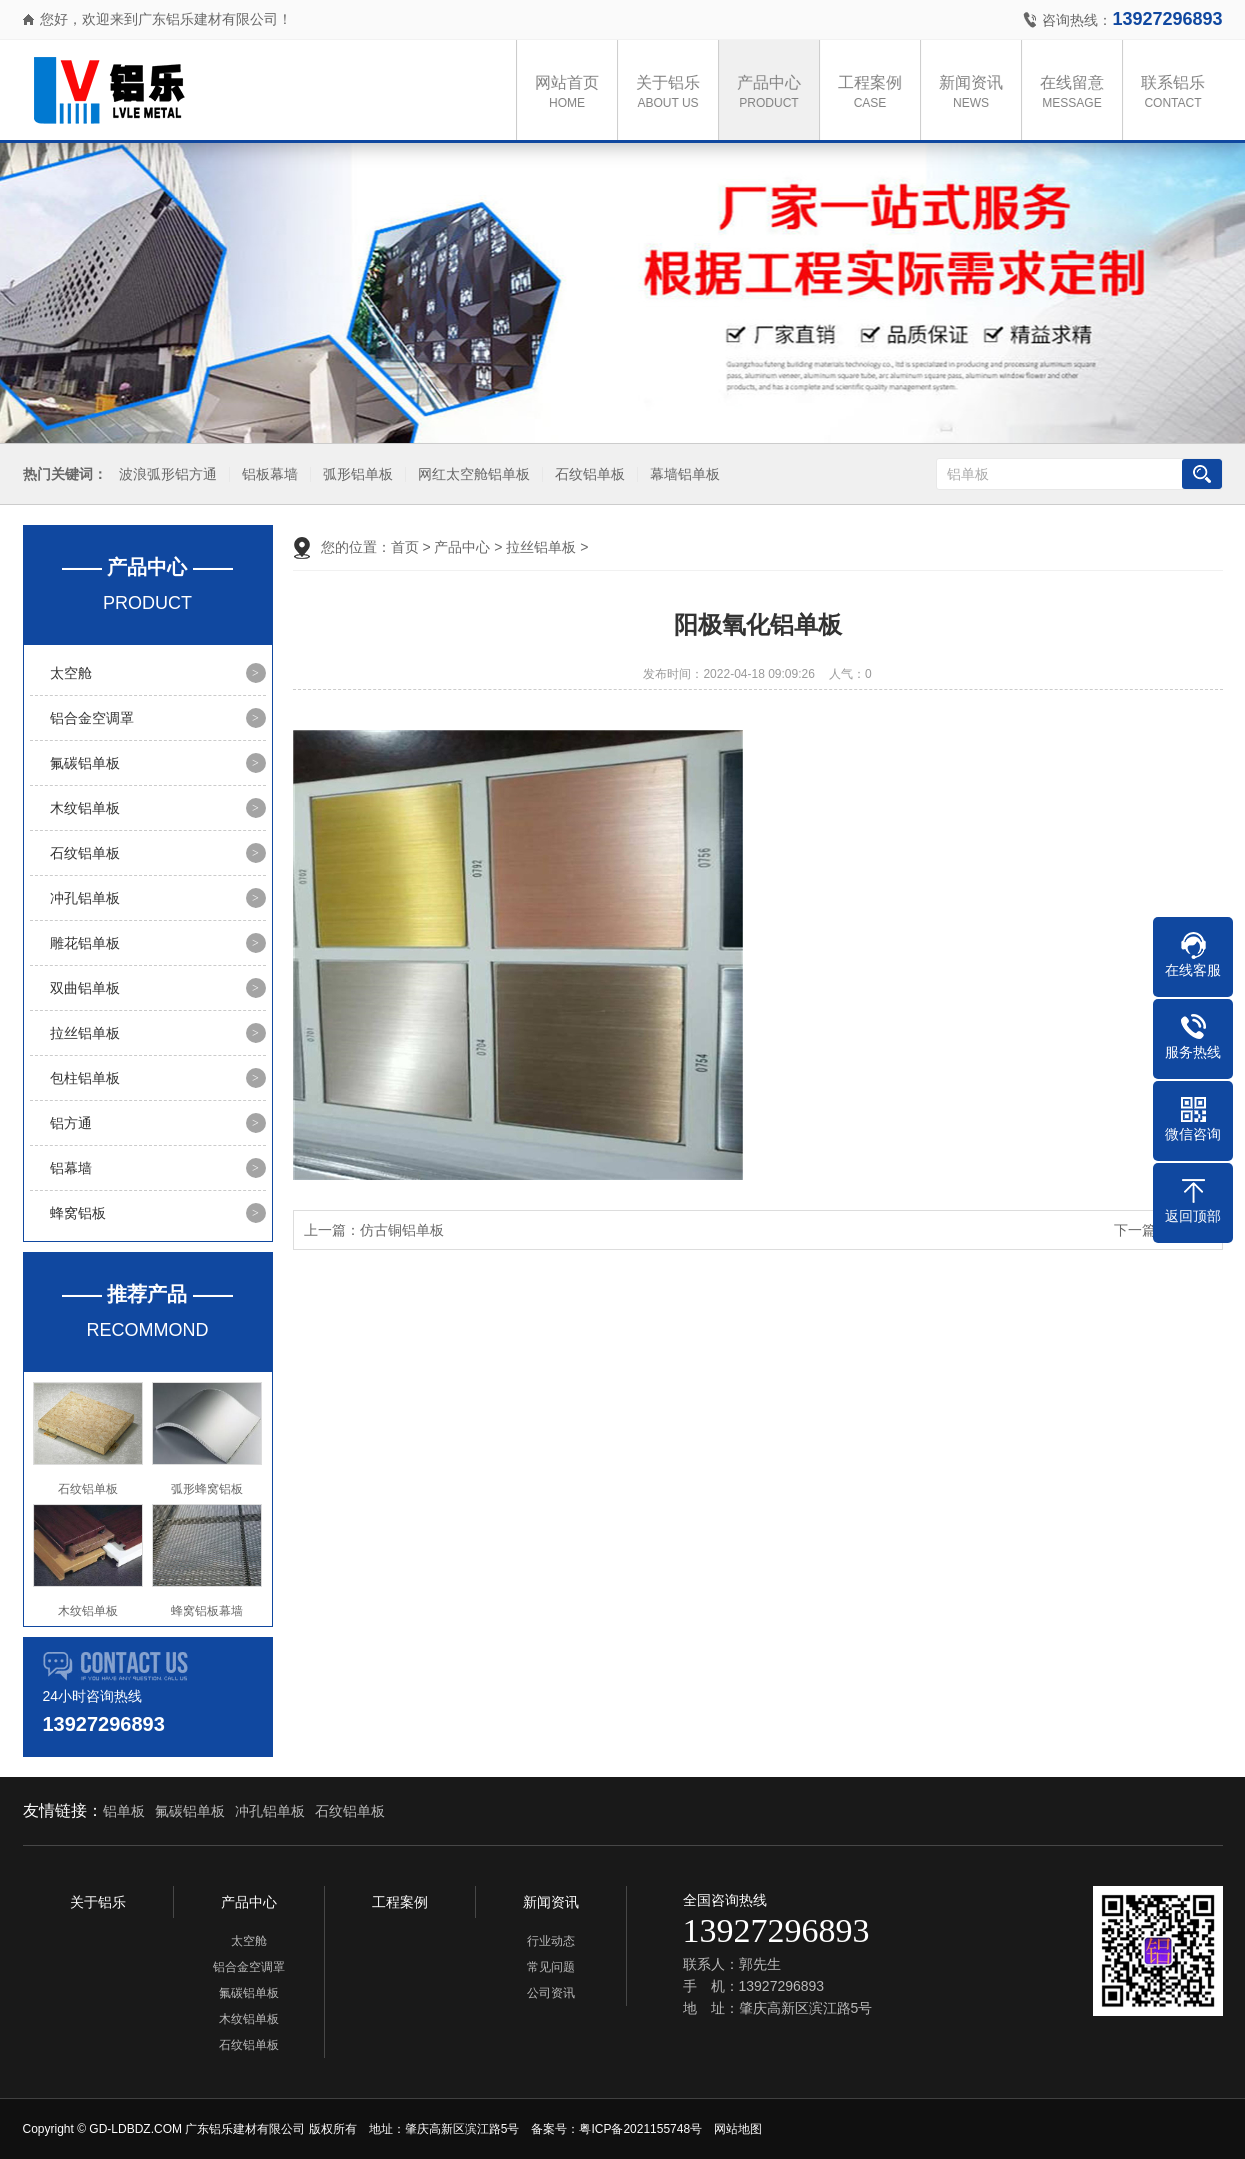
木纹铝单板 (85, 808)
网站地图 (738, 2129)
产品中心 (776, 93)
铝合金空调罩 (92, 718)
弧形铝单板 (354, 474)
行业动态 (551, 1941)
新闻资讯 (978, 93)
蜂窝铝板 (78, 1213)
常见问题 (551, 1967)
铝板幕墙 (266, 474)
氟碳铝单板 (85, 763)
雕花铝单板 (85, 943)
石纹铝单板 (586, 474)
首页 (405, 547)
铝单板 (124, 1811)
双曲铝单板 (85, 988)
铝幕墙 (71, 1168)
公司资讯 (551, 1993)
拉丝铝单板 (85, 1033)
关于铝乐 (675, 93)
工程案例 (877, 93)
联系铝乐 (1180, 93)
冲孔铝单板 (85, 898)
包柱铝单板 (85, 1078)
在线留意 (1079, 93)
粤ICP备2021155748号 (640, 2129)
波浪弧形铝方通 (164, 474)
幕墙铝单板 (681, 474)
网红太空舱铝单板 (470, 474)
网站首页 (574, 93)
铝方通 (71, 1123)
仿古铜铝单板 (402, 1230)
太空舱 (71, 673)
